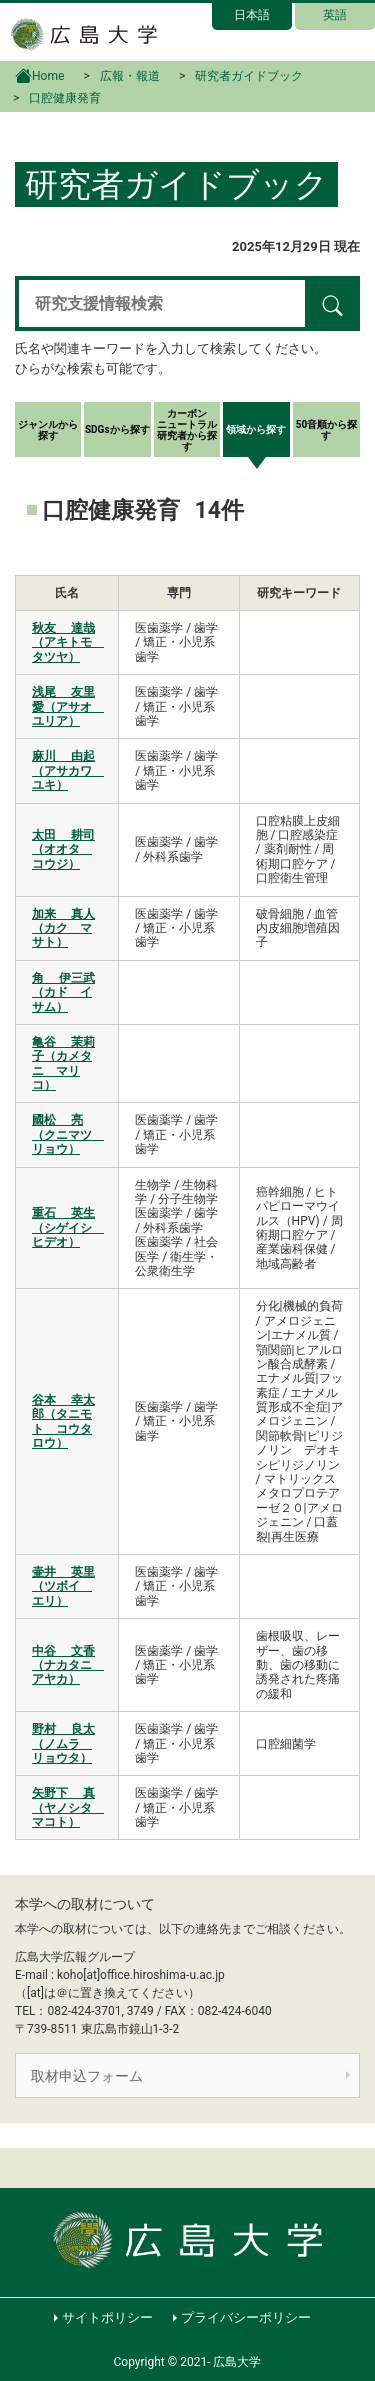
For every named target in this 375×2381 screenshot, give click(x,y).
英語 (335, 15)
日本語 (252, 15)
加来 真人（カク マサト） (63, 928)
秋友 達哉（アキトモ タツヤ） (68, 642)
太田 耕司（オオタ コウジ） (63, 849)
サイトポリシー (107, 2317)
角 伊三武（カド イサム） (63, 992)
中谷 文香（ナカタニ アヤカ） (68, 1665)
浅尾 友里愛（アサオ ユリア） (68, 706)
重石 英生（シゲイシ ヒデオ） (68, 1227)
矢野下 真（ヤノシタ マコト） (68, 1807)
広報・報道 (130, 76)
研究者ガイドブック (249, 76)
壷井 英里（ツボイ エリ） (63, 1586)
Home (39, 74)
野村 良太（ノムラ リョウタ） (63, 1743)
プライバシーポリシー (246, 2317)
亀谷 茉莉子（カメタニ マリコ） (63, 1063)
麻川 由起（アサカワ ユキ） (68, 770)
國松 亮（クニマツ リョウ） (68, 1134)
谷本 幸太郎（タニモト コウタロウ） (63, 1421)
